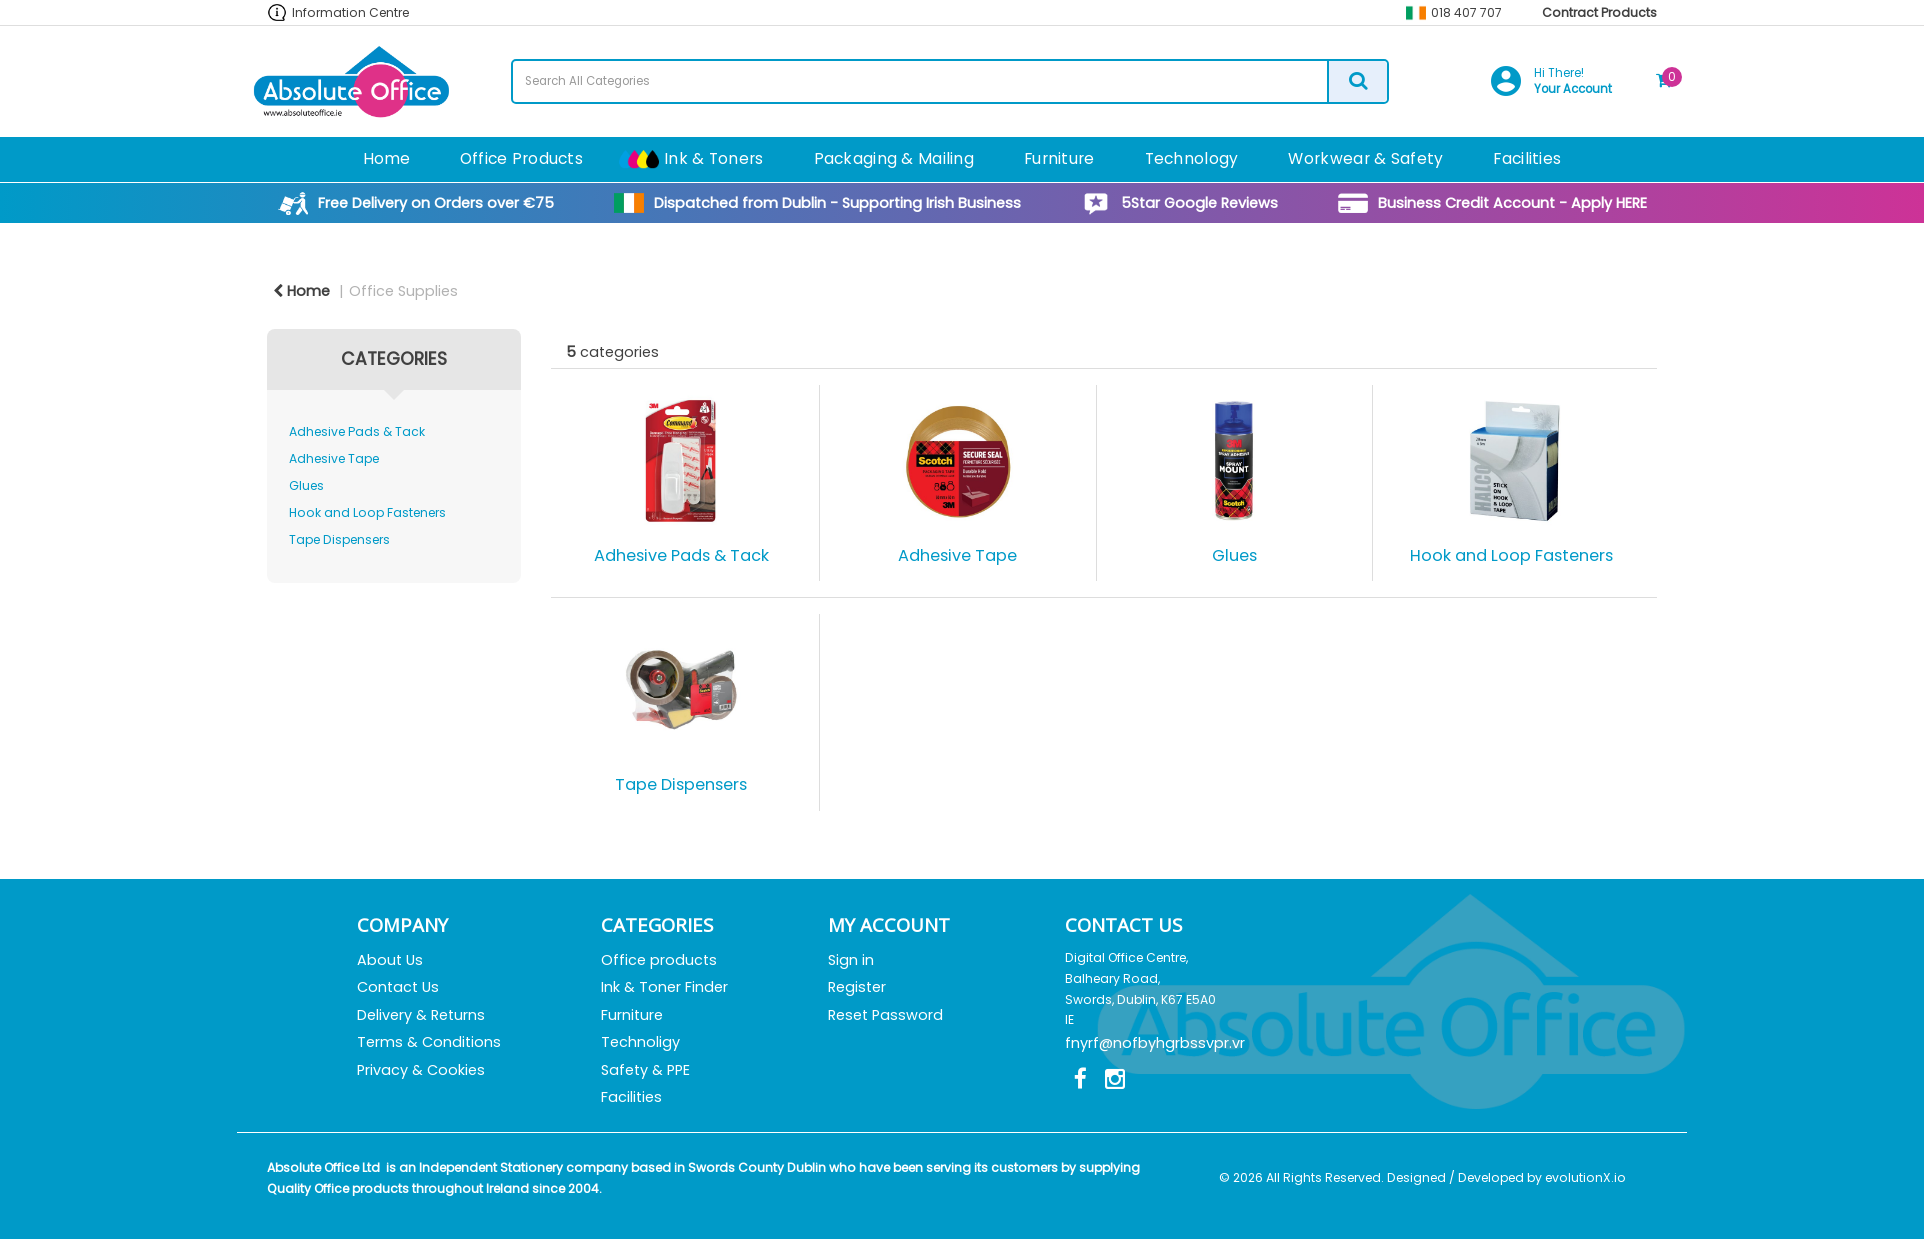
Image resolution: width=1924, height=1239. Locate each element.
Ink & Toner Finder (664, 987)
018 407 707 (1466, 12)
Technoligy (640, 1042)
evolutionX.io (1585, 1177)
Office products (659, 960)
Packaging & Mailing (894, 158)
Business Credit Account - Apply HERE (1512, 203)
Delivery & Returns (421, 1015)
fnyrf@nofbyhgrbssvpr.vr (1155, 1043)
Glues (306, 485)
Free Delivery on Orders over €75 (436, 203)
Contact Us (398, 987)
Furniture (1059, 158)
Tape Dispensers (339, 539)
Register (857, 987)
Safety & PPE (645, 1070)
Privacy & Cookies (421, 1070)
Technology (1192, 158)
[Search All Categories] (950, 81)
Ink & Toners (713, 158)
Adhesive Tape (334, 458)
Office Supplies (403, 291)
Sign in (851, 960)
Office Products (521, 158)
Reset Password (885, 1015)
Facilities (1527, 158)
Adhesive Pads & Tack (357, 431)
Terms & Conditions (429, 1042)
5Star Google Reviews (1199, 203)
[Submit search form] (1357, 81)
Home (386, 158)
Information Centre (350, 12)
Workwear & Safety (1365, 158)
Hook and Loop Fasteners (367, 512)
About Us (390, 960)
